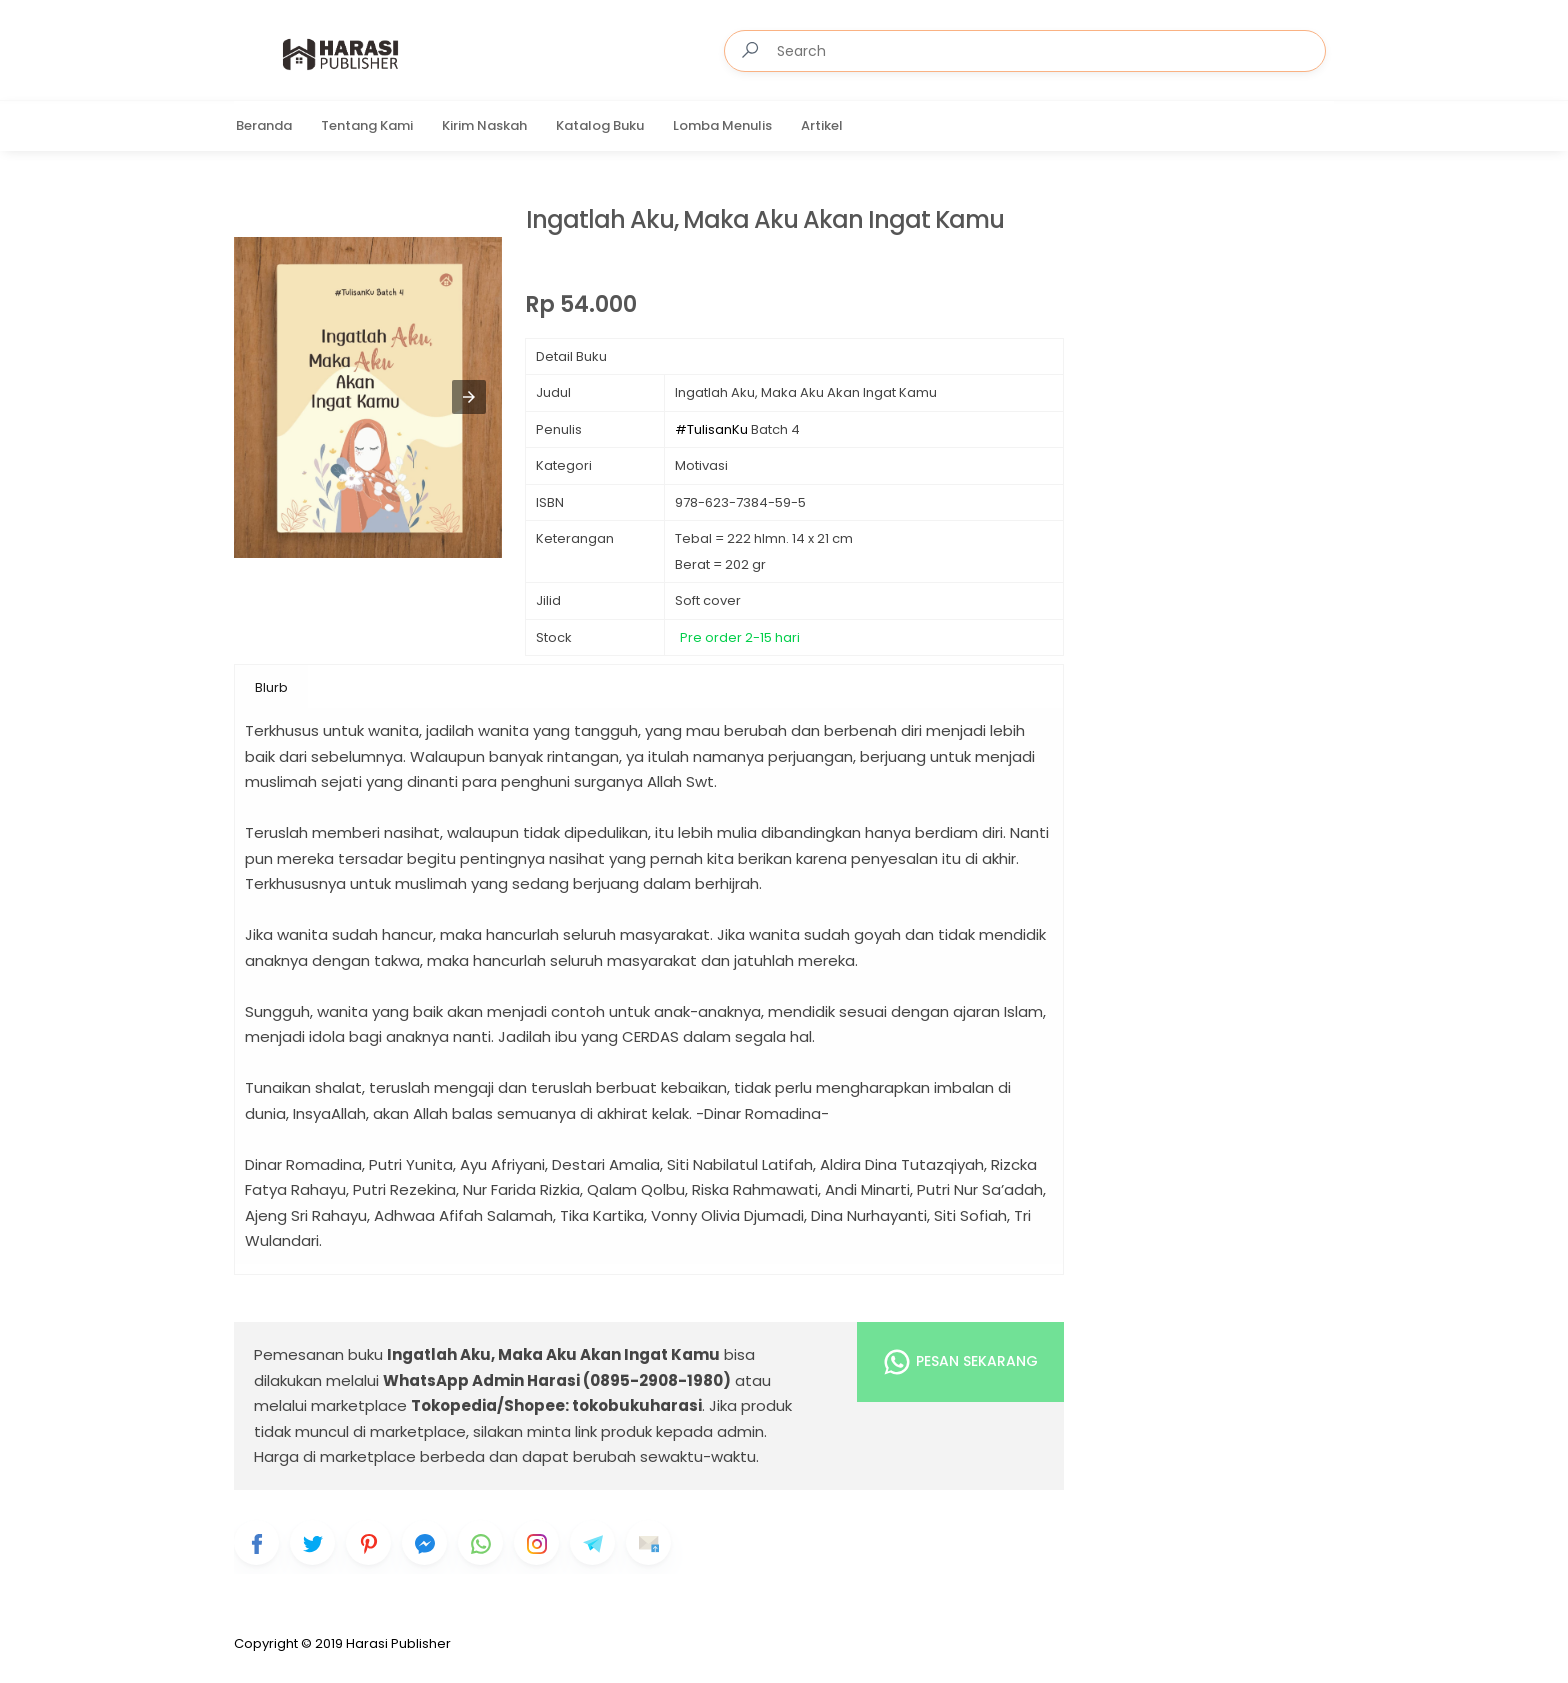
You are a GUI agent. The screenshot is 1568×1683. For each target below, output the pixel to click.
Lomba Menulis (722, 125)
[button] (469, 397)
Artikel (822, 125)
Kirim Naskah (484, 125)
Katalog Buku (600, 125)
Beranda (264, 125)
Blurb (271, 687)
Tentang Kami (367, 125)
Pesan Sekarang (960, 1362)
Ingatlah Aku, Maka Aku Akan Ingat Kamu (765, 220)
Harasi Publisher (398, 1643)
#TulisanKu (711, 429)
